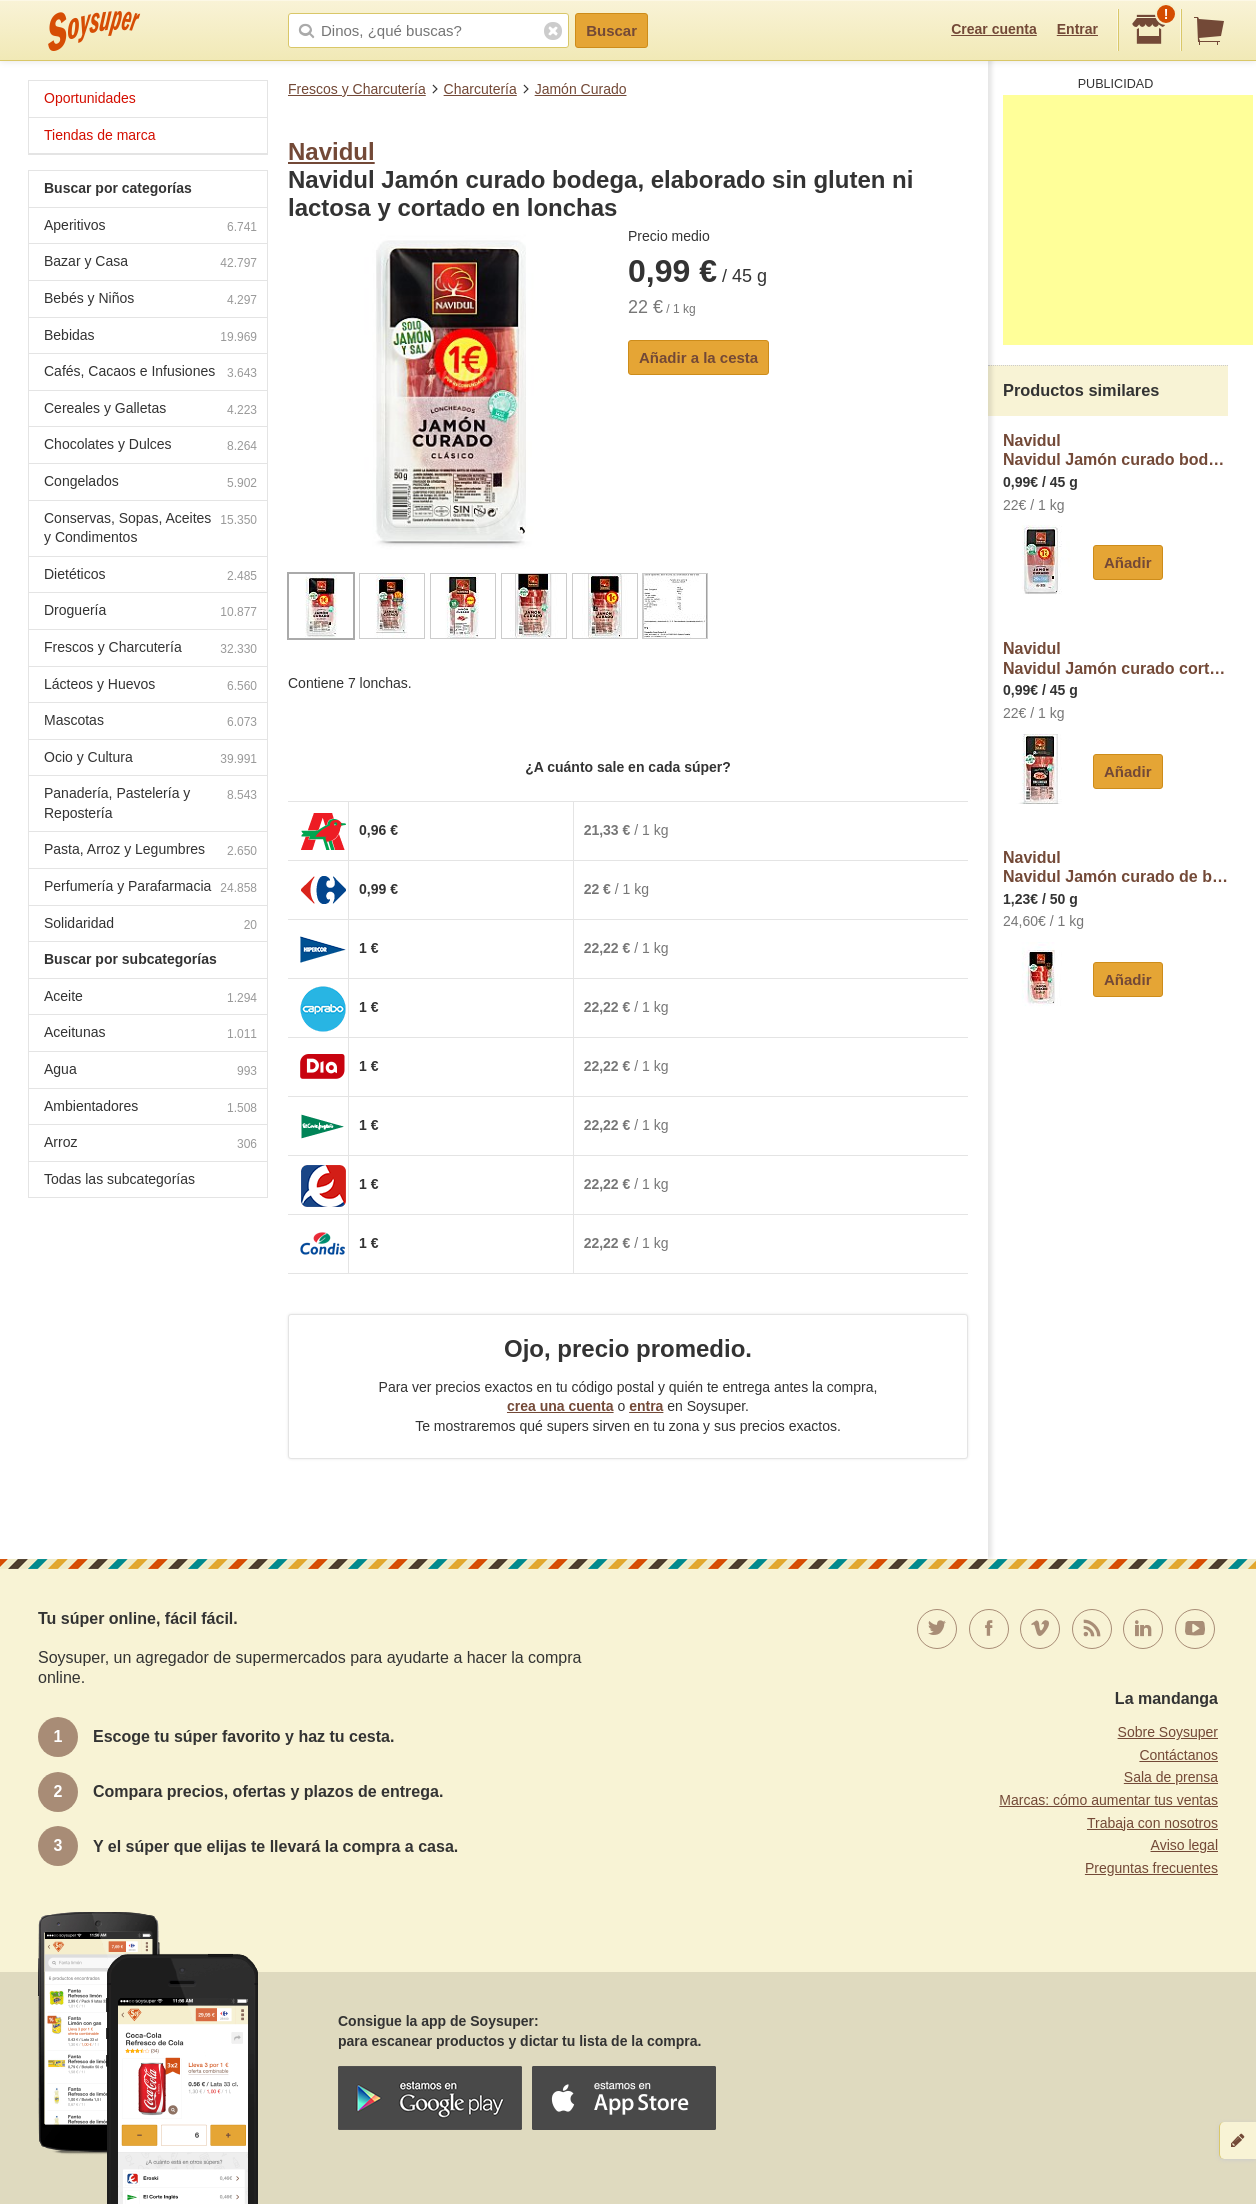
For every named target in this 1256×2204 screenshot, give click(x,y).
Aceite (150, 998)
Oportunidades (90, 98)
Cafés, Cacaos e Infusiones (150, 373)
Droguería (150, 612)
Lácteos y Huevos (150, 686)
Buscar (611, 30)
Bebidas (150, 337)
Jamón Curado (581, 89)
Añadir (1128, 562)
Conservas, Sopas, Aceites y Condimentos (150, 528)
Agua (150, 1071)
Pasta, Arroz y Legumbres (150, 851)
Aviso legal (1184, 1845)
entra (646, 1406)
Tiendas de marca (100, 135)
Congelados (150, 483)
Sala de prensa (1171, 1777)
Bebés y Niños (150, 300)
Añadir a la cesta (698, 357)
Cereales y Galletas (150, 410)
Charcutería (480, 89)
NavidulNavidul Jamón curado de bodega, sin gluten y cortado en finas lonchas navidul (1115, 867)
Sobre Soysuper (1168, 1732)
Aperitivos (150, 227)
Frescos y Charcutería (357, 89)
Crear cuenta (994, 29)
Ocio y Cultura (150, 759)
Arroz (150, 1144)
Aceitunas (150, 1034)
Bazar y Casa (150, 263)
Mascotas (150, 722)
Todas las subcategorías (119, 1179)
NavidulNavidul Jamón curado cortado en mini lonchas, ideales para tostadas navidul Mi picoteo (1115, 658)
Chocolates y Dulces (150, 446)
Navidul (331, 151)
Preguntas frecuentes (1151, 1868)
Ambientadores (150, 1108)
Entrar (1077, 29)
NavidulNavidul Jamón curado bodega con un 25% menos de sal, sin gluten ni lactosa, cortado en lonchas (1115, 450)
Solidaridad (150, 925)
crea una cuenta (560, 1406)
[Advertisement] (1128, 220)
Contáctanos (1178, 1755)
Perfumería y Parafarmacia (150, 888)
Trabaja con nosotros (1152, 1823)
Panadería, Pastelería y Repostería (150, 803)
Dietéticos (150, 576)
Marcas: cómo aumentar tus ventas (1108, 1800)
